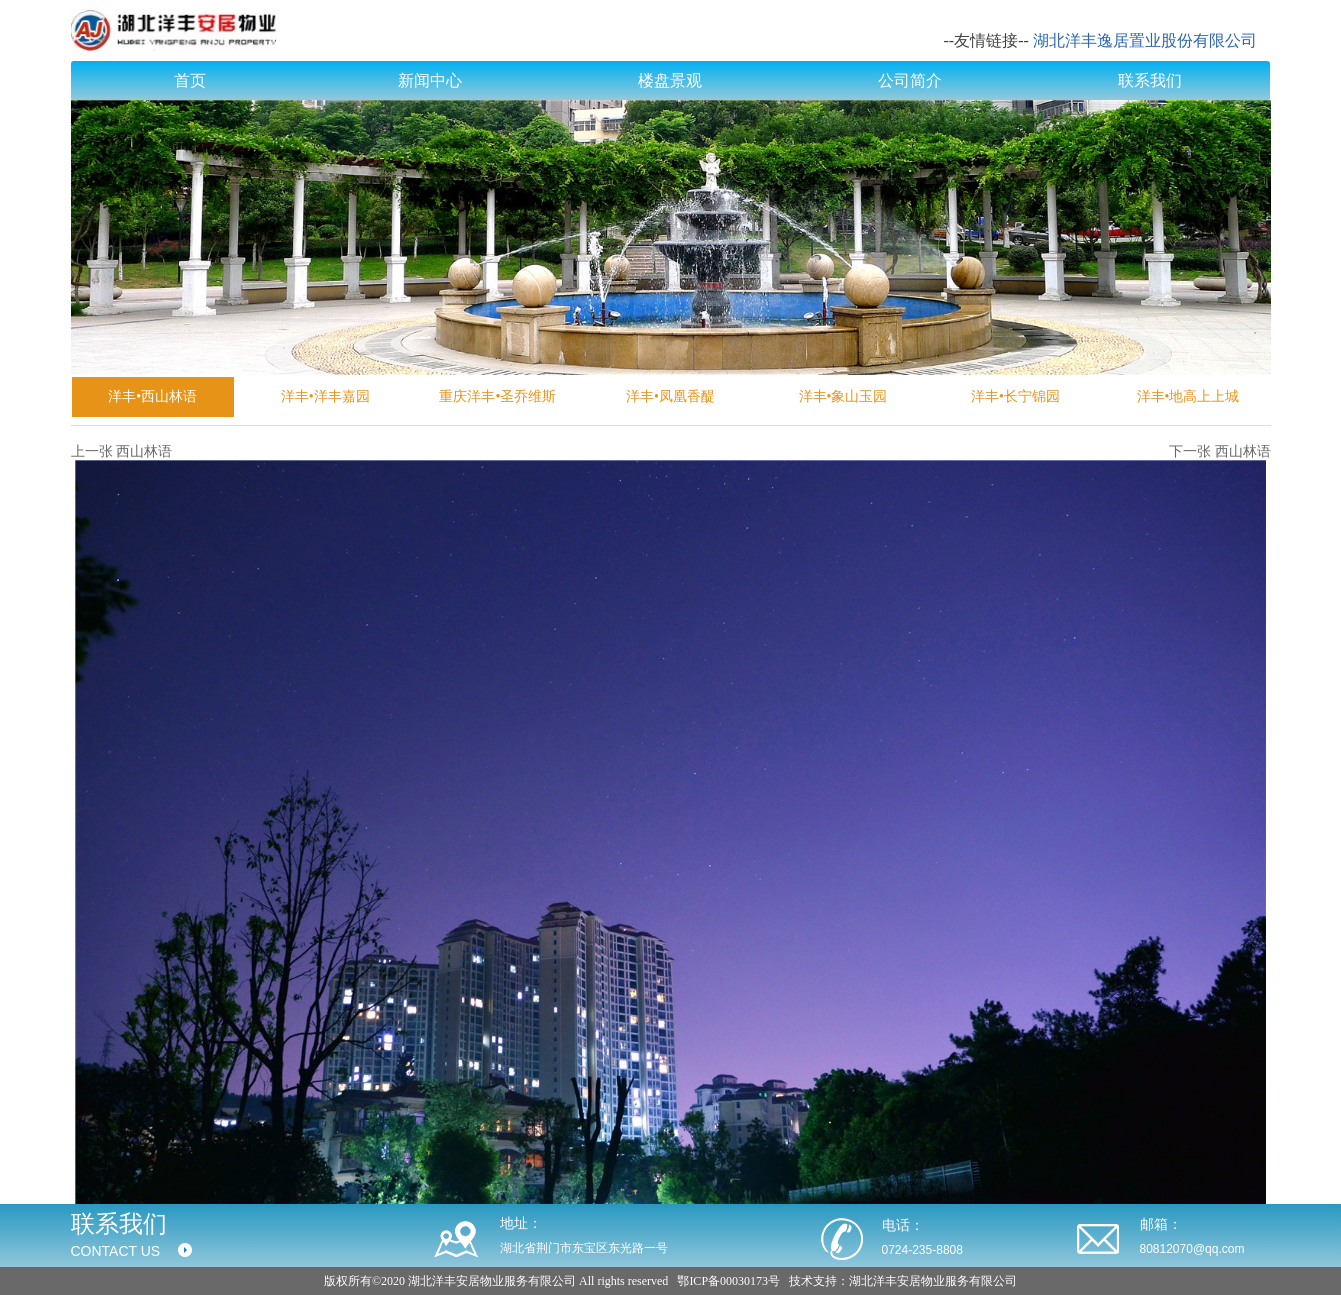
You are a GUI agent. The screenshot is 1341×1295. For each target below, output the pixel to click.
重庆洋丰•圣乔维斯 (497, 396)
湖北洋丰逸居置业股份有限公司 (1145, 40)
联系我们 (1150, 80)
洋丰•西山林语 (152, 396)
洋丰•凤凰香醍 (670, 396)
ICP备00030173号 (734, 1281)
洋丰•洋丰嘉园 (325, 396)
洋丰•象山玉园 (843, 396)
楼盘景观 (670, 80)
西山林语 (144, 451)
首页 (190, 80)
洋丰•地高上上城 (1188, 396)
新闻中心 (430, 80)
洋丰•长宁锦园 (1015, 396)
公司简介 (910, 80)
